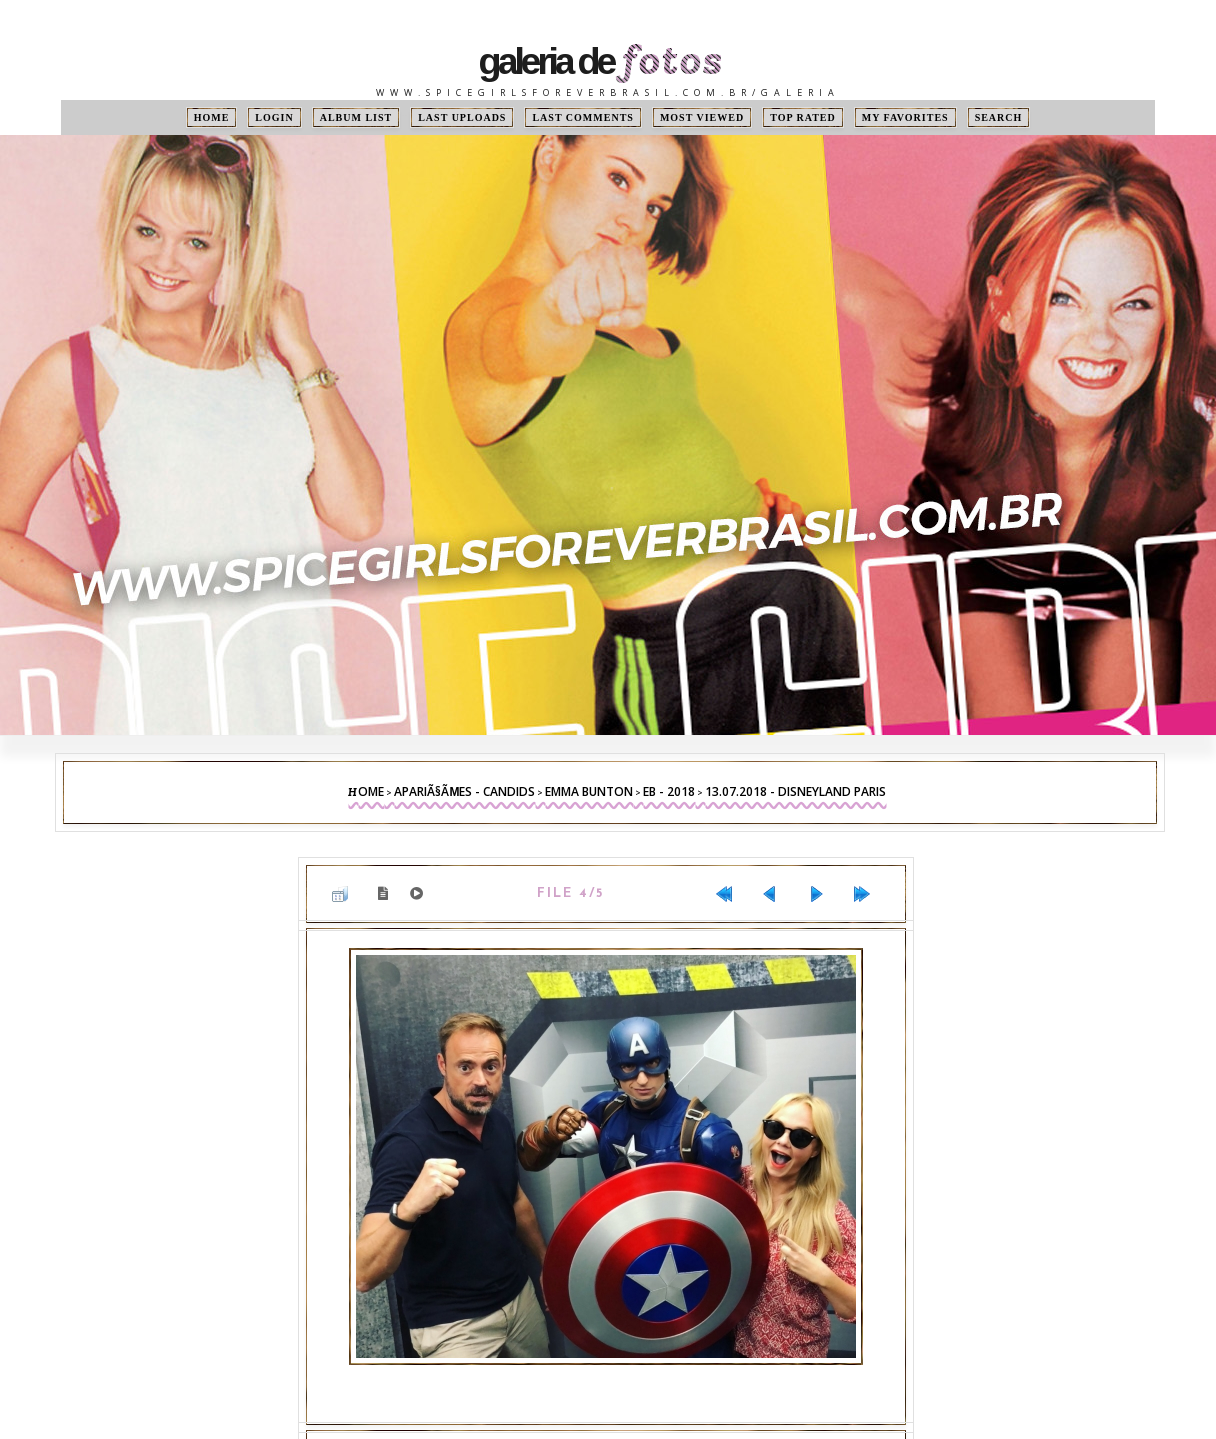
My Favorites (905, 117)
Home (212, 117)
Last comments (582, 117)
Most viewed (702, 117)
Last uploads (462, 117)
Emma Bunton (589, 791)
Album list (356, 117)
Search (999, 117)
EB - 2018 (669, 791)
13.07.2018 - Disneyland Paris (795, 791)
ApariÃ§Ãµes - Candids (464, 791)
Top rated (803, 117)
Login (274, 117)
